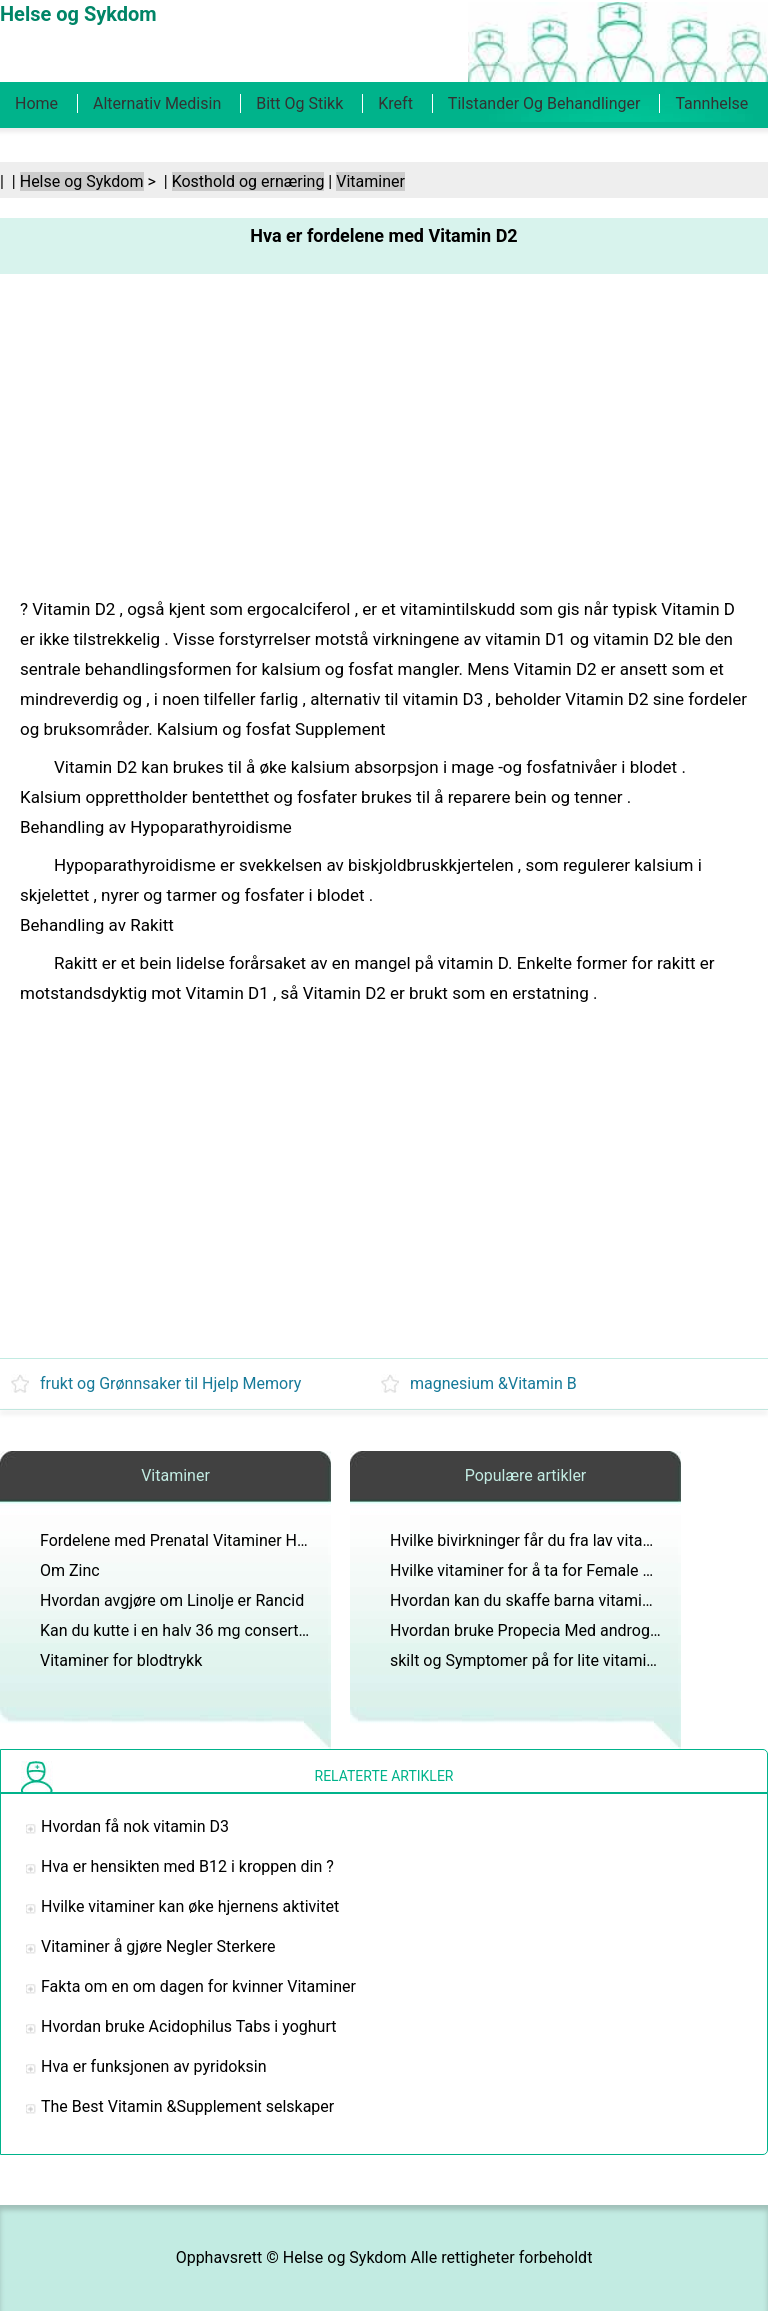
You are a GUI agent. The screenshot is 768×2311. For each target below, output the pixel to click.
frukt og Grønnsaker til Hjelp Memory (170, 1383)
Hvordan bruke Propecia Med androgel (526, 1630)
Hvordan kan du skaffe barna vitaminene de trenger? (575, 1600)
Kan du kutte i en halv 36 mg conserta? (177, 1630)
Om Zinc (70, 1570)
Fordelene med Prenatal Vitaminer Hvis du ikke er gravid (238, 1540)
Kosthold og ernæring (248, 181)
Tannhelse (711, 103)
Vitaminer (370, 181)
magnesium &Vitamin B (493, 1383)
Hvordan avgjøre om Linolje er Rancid (172, 1600)
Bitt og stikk (299, 103)
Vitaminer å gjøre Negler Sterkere (158, 1946)
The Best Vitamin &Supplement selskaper (187, 2106)
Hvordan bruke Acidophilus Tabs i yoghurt (188, 2026)
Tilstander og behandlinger (544, 103)
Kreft (395, 103)
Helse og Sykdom (82, 181)
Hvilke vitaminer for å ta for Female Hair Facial (554, 1570)
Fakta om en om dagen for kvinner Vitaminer (198, 1986)
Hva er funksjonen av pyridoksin (154, 2066)
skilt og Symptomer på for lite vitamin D (530, 1660)
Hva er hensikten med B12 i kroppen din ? (187, 1866)
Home (36, 103)
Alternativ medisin (157, 103)
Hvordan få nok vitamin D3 (135, 1826)
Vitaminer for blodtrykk (121, 1660)
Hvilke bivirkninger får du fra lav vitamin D (537, 1540)
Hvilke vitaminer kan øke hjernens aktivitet (190, 1906)
